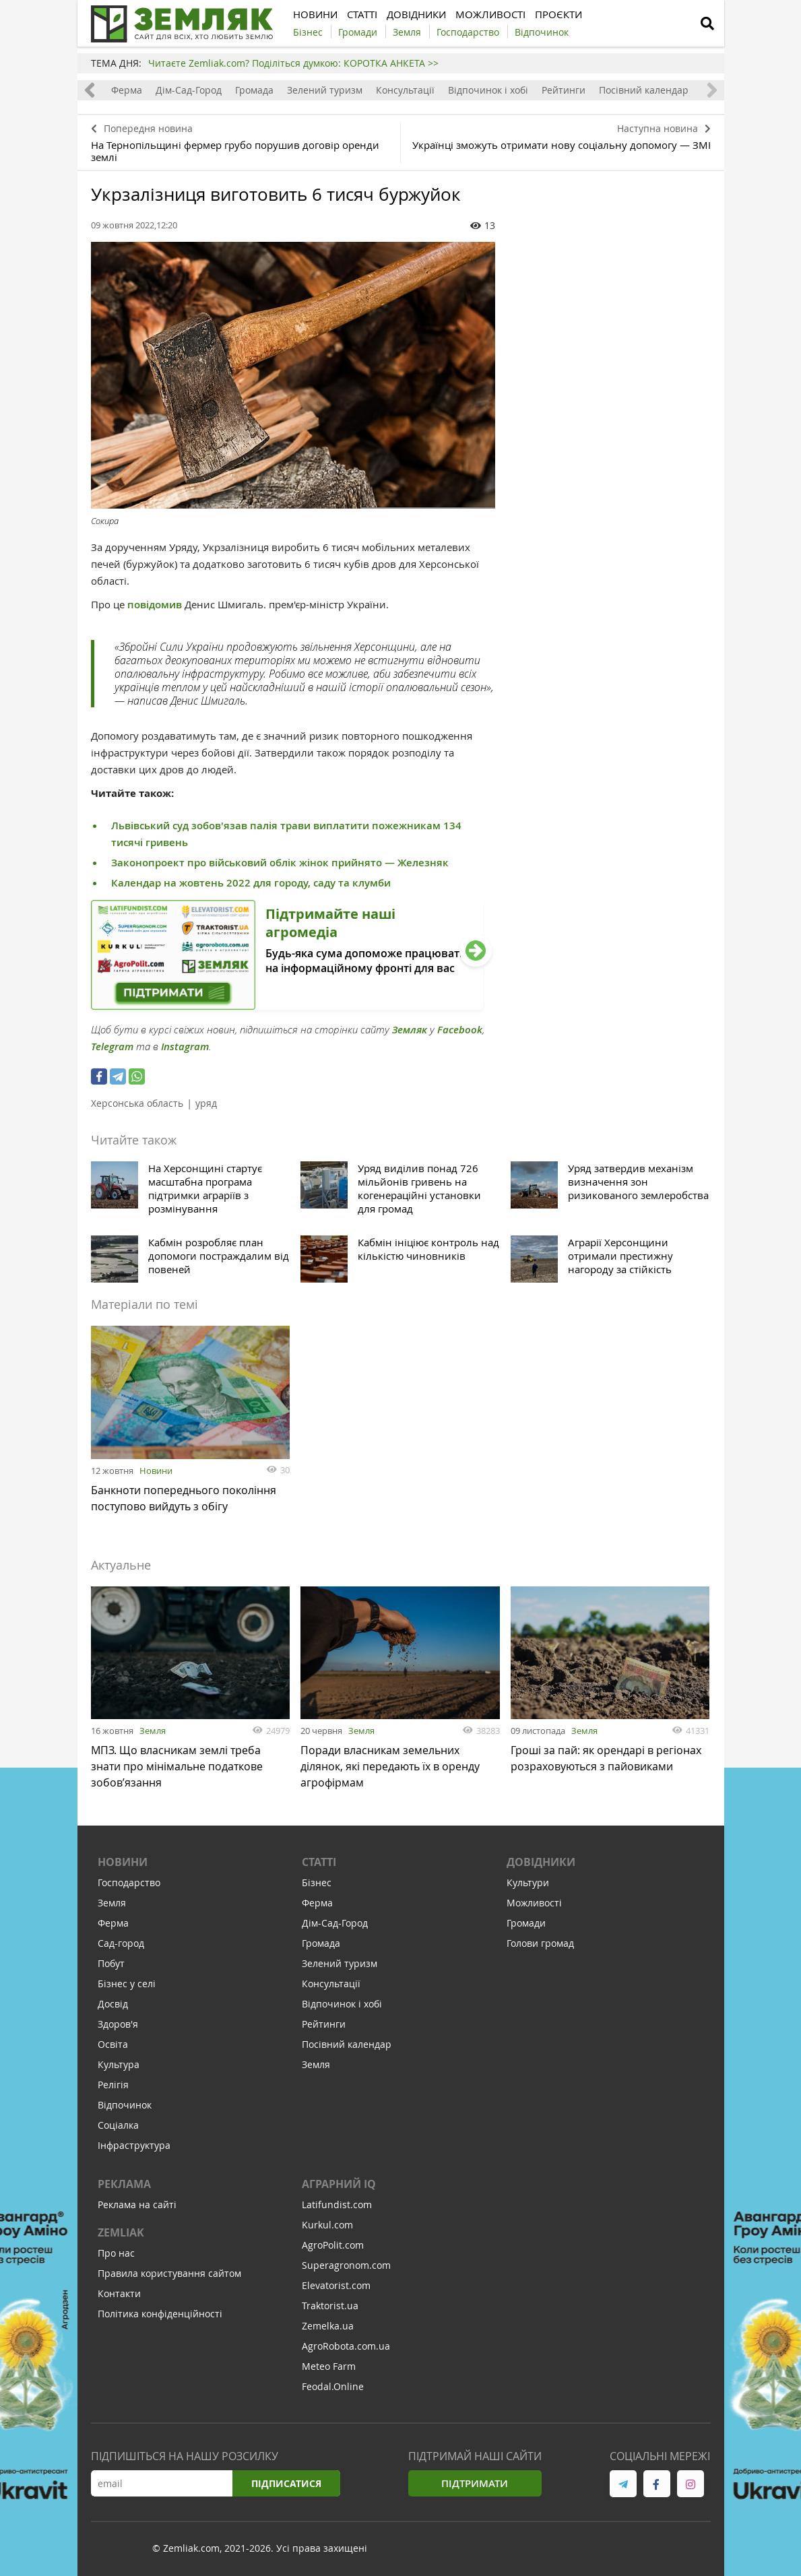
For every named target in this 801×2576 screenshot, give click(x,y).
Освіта (113, 2044)
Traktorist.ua (330, 2305)
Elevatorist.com (336, 2285)
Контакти (119, 2293)
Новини (155, 1470)
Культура (118, 2064)
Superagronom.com (346, 2265)
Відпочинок (125, 2104)
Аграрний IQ (339, 2184)
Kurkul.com (327, 2224)
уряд (206, 1103)
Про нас (116, 2253)
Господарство (129, 1882)
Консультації (405, 90)
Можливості (534, 1902)
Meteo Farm (329, 2366)
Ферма (126, 90)
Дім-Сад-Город (189, 90)
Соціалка (118, 2125)
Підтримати (474, 2483)
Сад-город (121, 1943)
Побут (111, 1963)
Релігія (113, 2084)
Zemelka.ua (328, 2325)
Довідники (541, 1862)
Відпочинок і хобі (488, 90)
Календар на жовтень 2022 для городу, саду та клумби (251, 883)
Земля (152, 1731)
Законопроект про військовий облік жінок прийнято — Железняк (280, 863)
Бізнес (316, 1882)
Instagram (185, 1046)
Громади (526, 1923)
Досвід (113, 2003)
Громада (254, 90)
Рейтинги (563, 90)
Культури (528, 1882)
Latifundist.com (337, 2204)
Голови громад (540, 1943)
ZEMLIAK (121, 2232)
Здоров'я (118, 2024)
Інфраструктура (134, 2145)
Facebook (459, 1030)
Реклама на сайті (137, 2204)
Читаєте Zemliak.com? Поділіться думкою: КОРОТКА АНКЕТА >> (293, 63)
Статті (319, 1862)
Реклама (124, 2184)
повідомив (154, 605)
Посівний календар (643, 90)
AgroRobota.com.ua (346, 2346)
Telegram (112, 1046)
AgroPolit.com (333, 2245)
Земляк (409, 1030)
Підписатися (286, 2483)
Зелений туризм (324, 90)
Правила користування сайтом (169, 2273)
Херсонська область (137, 1103)
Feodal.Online (333, 2386)
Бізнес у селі (127, 1983)
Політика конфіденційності (160, 2313)
